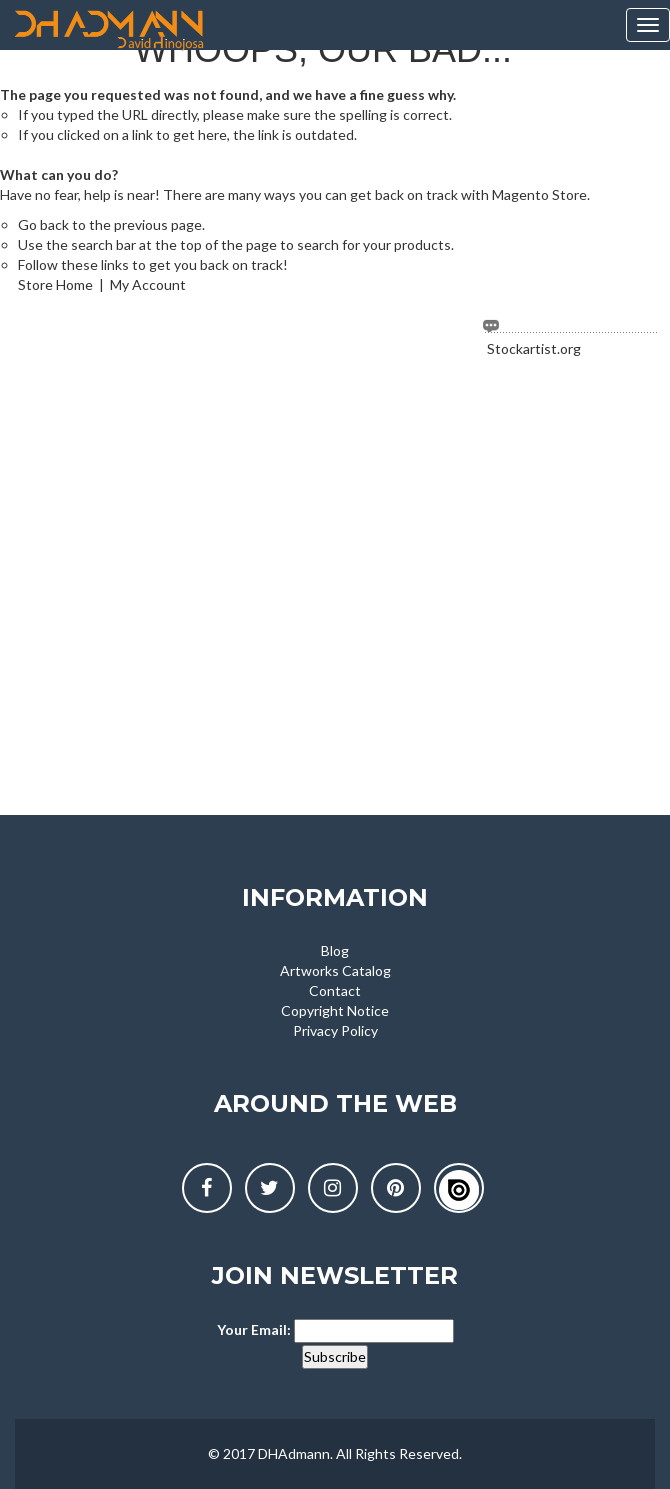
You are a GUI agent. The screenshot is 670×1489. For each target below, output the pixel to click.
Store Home (55, 284)
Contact (335, 990)
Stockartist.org (534, 348)
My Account (148, 284)
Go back (43, 224)
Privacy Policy (335, 1030)
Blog (335, 950)
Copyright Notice (335, 1010)
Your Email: (254, 1329)
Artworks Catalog (335, 970)
